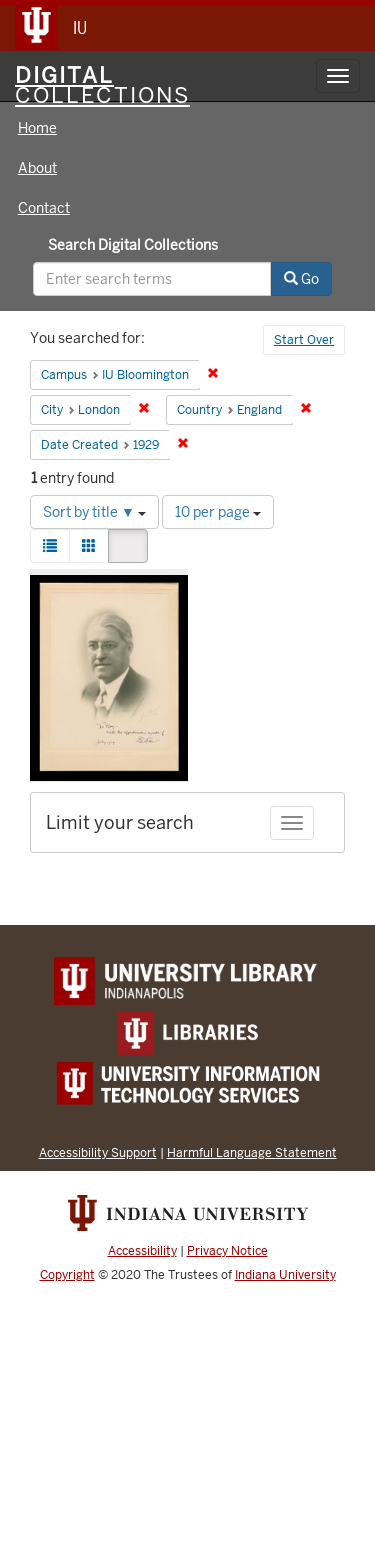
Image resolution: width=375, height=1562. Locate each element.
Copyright (67, 1275)
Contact (44, 208)
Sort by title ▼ (94, 512)
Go (301, 279)
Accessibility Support (98, 1152)
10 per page (218, 512)
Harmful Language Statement (252, 1152)
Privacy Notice (227, 1251)
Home (37, 128)
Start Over (304, 340)
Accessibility (142, 1251)
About (37, 168)
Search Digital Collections (133, 245)
